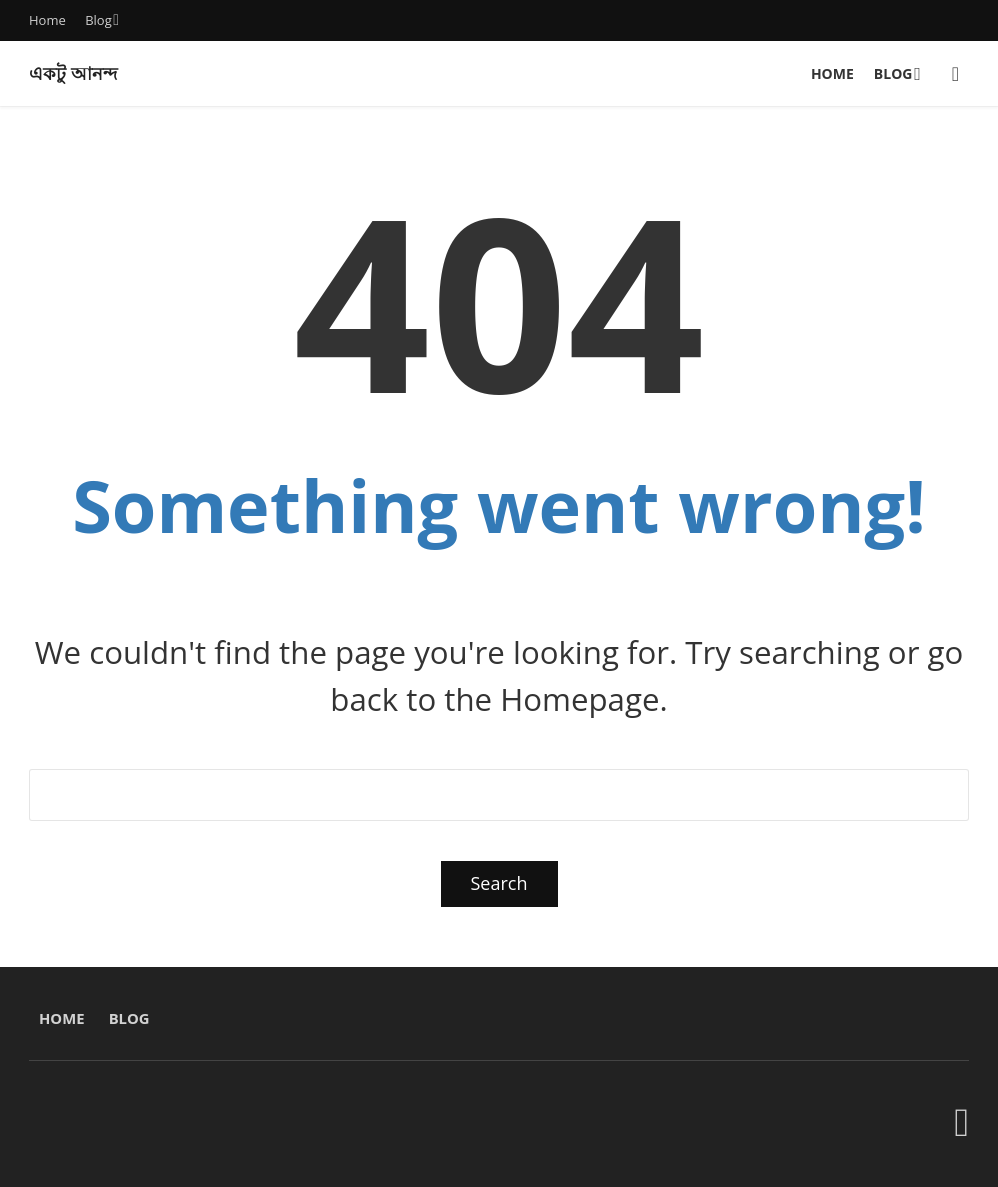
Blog (98, 20)
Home (47, 20)
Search (499, 883)
